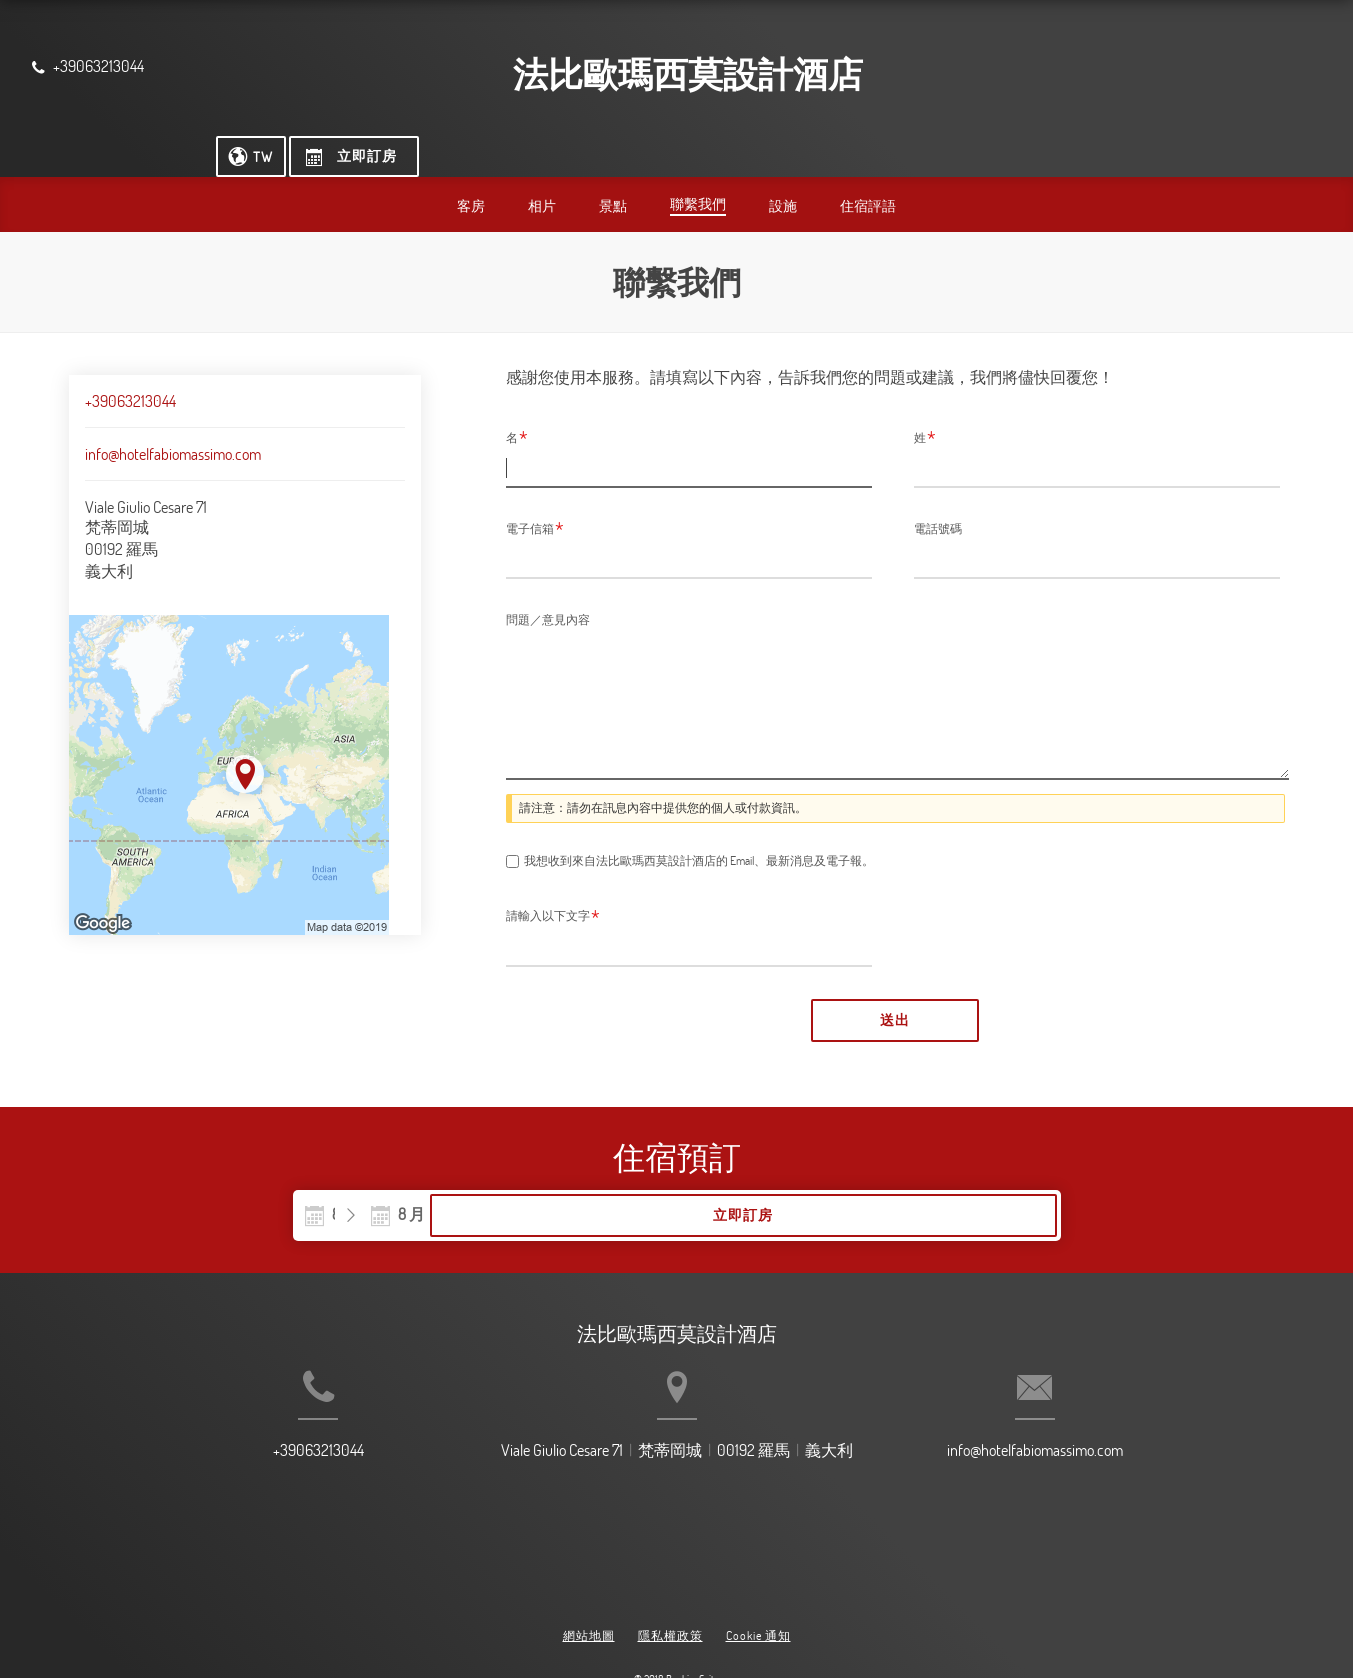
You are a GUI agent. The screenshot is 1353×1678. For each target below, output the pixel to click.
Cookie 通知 (758, 1585)
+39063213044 (130, 363)
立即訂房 (931, 1181)
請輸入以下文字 (553, 881)
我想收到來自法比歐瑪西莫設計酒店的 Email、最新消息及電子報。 (699, 825)
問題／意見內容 (548, 581)
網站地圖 (589, 1585)
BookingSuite (692, 1628)
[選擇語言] (1142, 69)
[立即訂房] (1247, 69)
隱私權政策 (670, 1585)
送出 (895, 984)
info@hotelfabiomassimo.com (173, 416)
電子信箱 (535, 491)
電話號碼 (938, 490)
